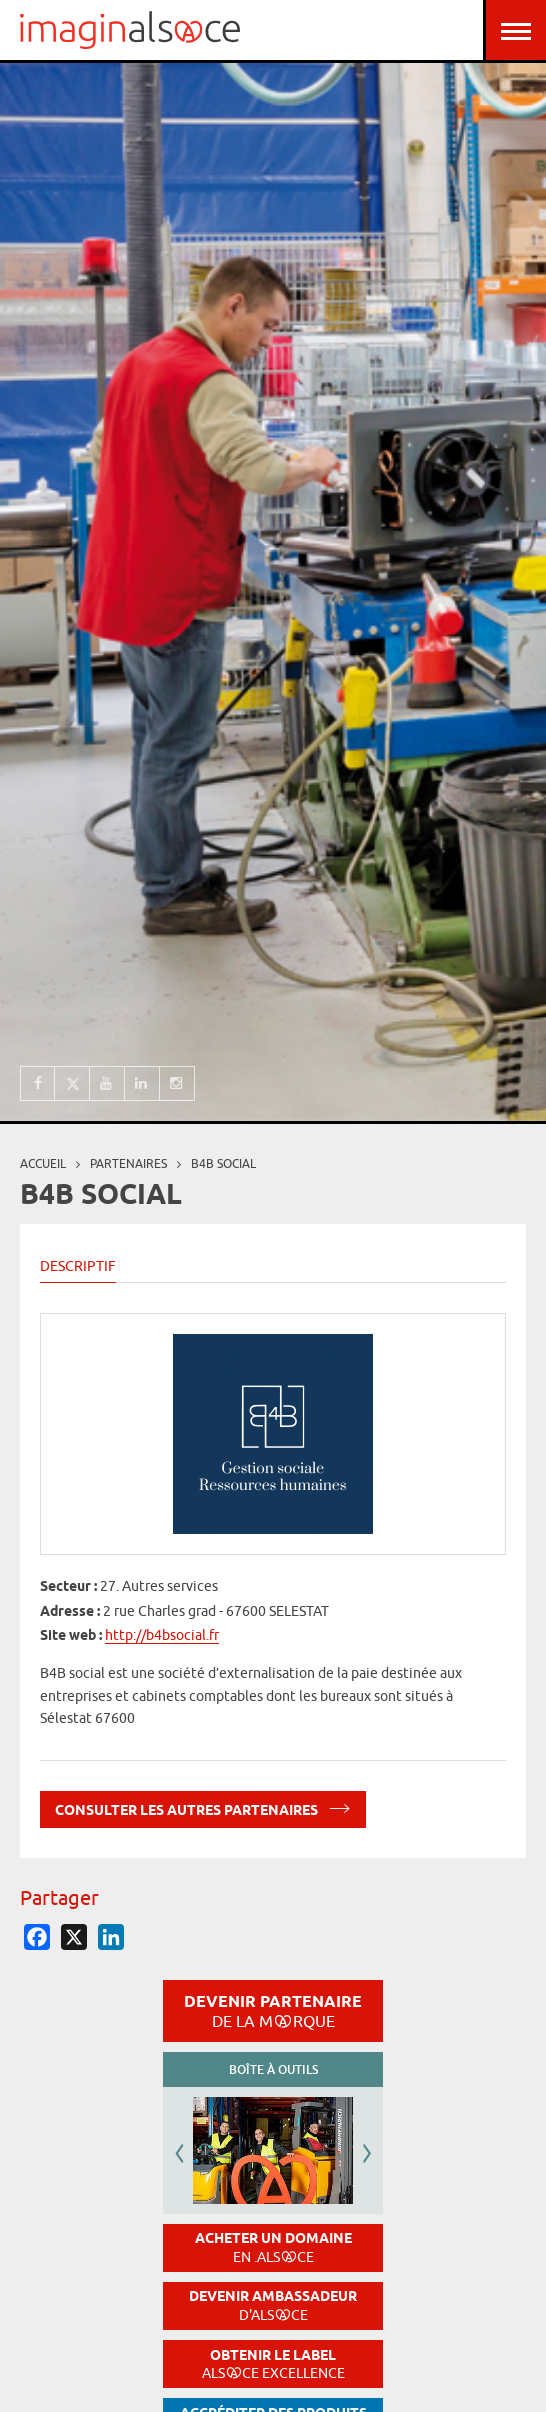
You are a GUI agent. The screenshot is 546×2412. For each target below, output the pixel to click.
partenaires (128, 1163)
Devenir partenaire (273, 2011)
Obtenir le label (273, 2364)
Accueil (43, 1163)
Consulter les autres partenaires (203, 1806)
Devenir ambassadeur (273, 2305)
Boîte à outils (273, 2069)
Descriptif (78, 1266)
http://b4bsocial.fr (162, 1635)
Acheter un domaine (273, 2247)
